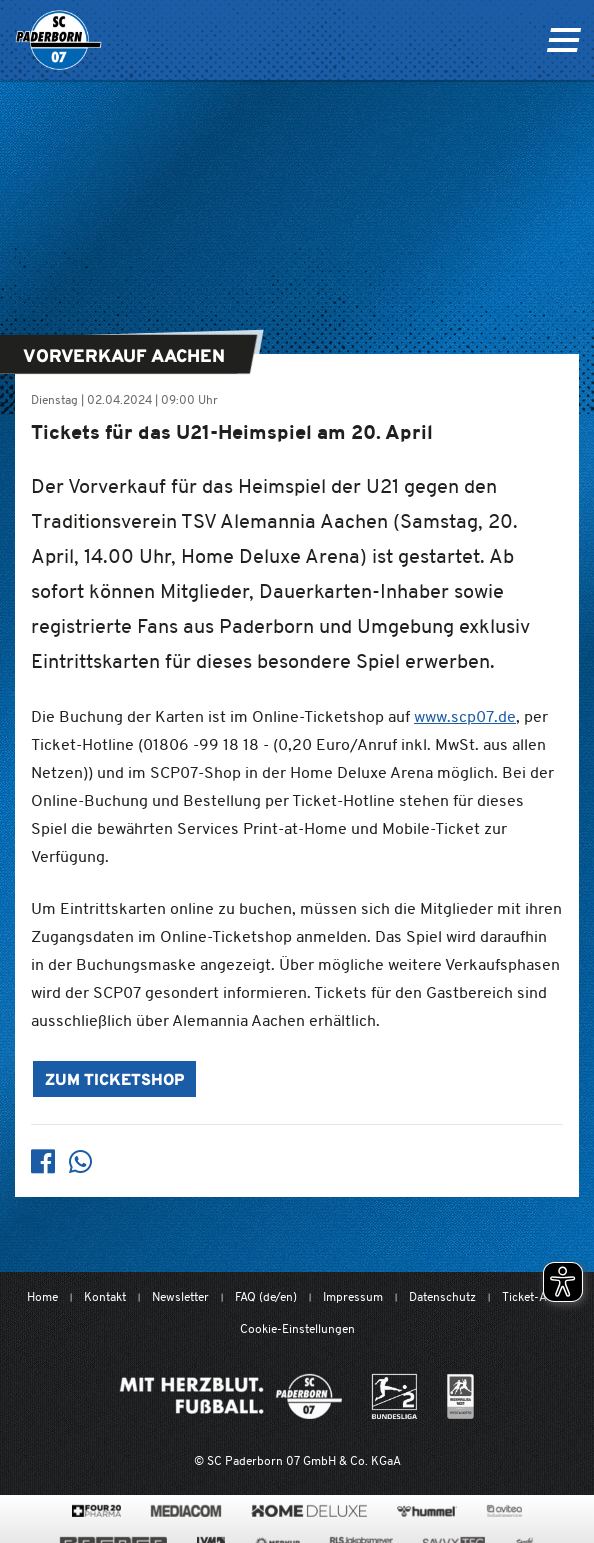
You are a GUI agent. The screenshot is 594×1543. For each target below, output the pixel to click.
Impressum (353, 1296)
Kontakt (105, 1296)
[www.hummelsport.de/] (426, 1511)
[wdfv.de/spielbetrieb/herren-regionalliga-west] (460, 1396)
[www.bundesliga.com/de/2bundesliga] (394, 1396)
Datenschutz (442, 1296)
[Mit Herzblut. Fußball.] (231, 1396)
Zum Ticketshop (114, 1081)
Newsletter (180, 1296)
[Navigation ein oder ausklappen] (563, 40)
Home (42, 1296)
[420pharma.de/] (96, 1511)
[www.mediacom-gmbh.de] (186, 1511)
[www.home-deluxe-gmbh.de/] (309, 1511)
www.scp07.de (465, 716)
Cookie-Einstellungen (297, 1328)
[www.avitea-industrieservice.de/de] (504, 1511)
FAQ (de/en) (266, 1296)
